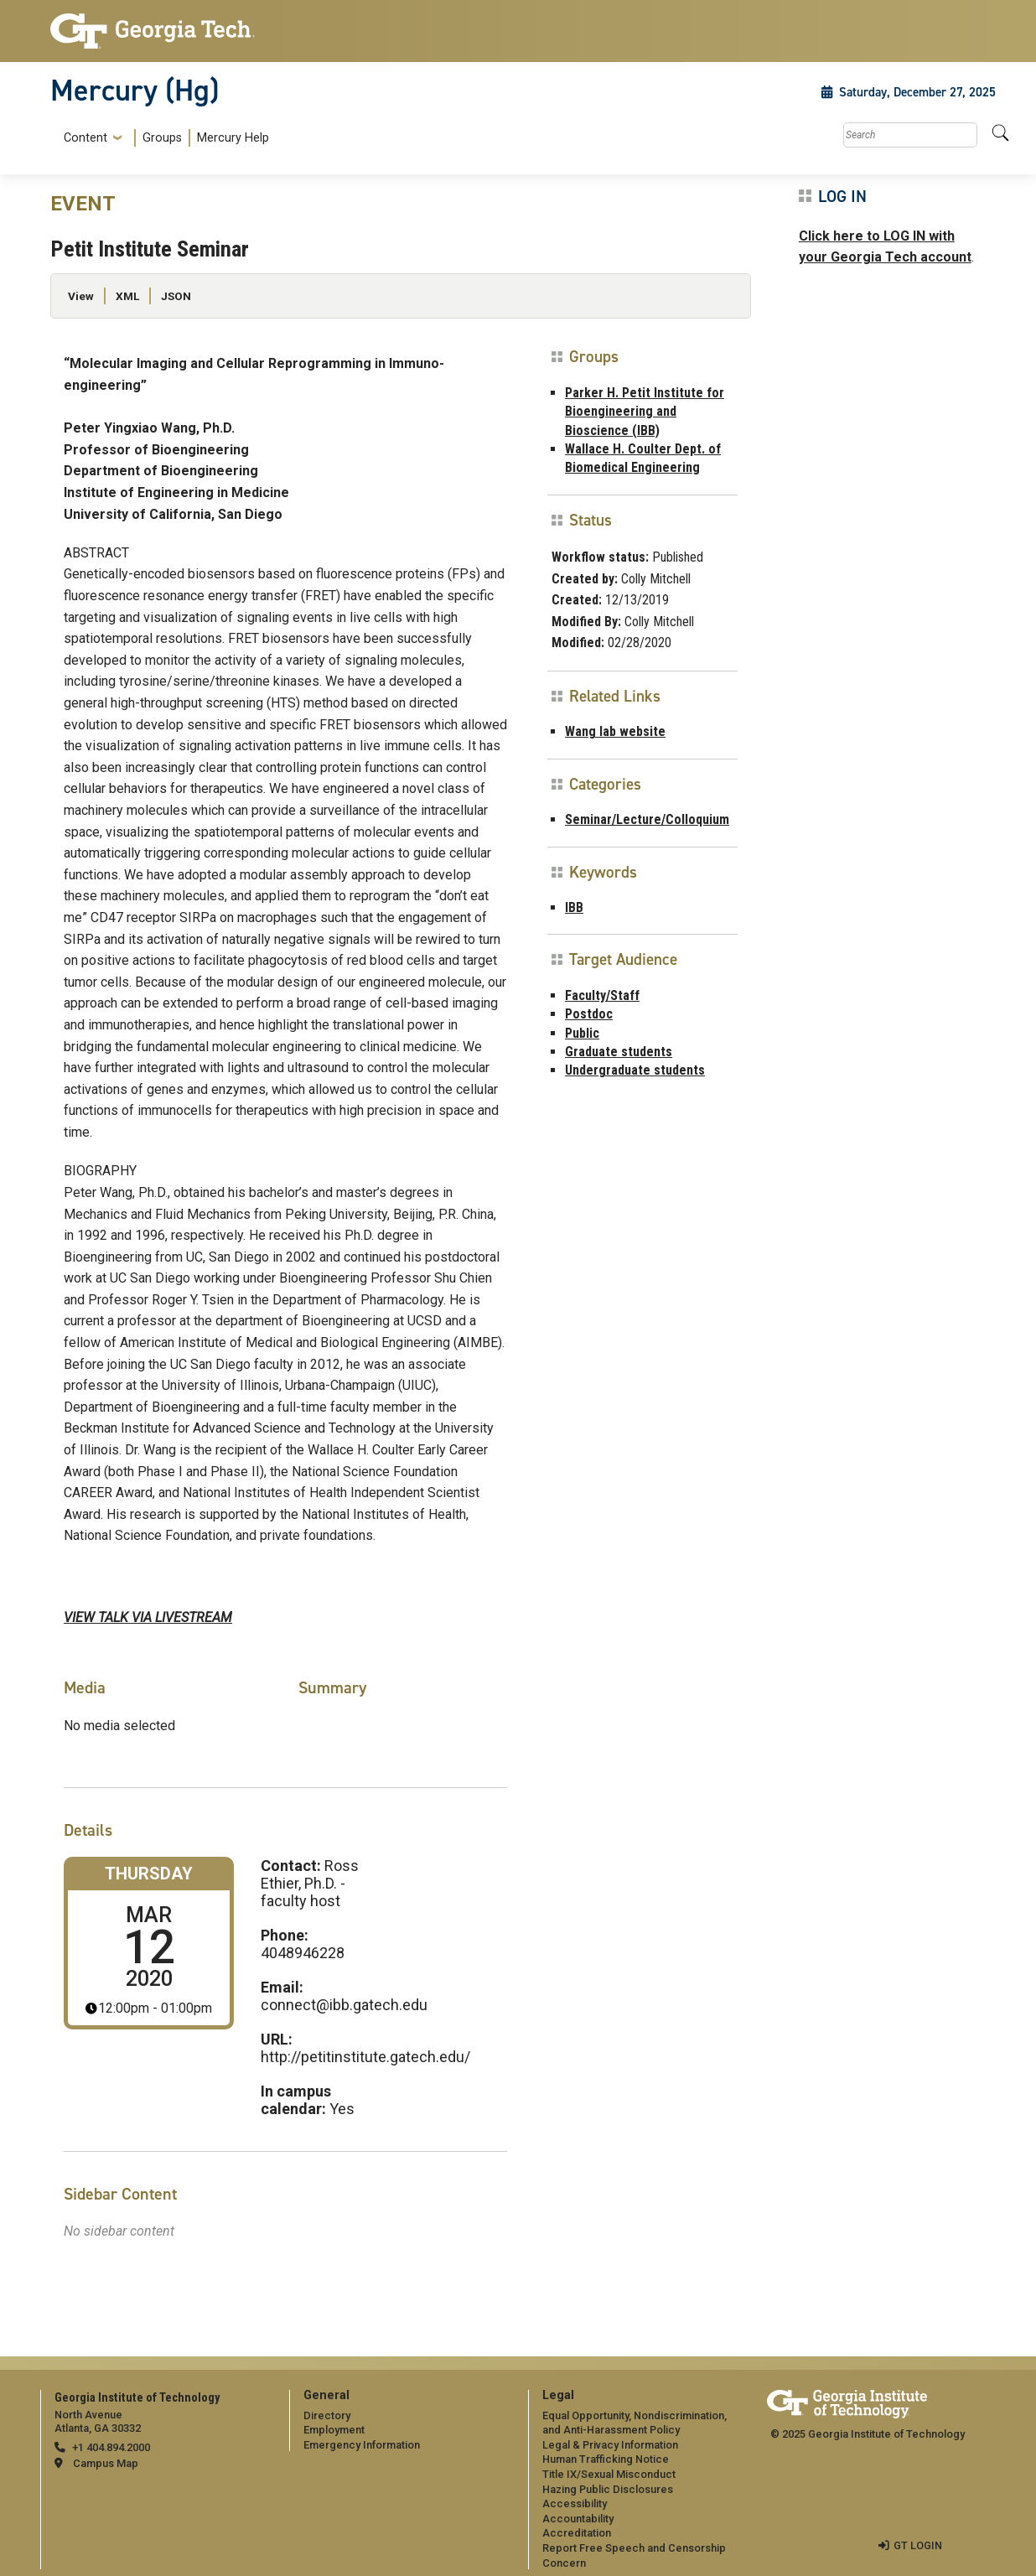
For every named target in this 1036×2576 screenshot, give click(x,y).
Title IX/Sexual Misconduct (609, 2474)
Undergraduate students (635, 1070)
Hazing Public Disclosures (607, 2489)
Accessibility (574, 2503)
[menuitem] (163, 138)
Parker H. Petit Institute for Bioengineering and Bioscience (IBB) (644, 411)
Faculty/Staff (602, 995)
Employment (334, 2429)
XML (127, 296)
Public (582, 1033)
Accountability (578, 2518)
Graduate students (618, 1052)
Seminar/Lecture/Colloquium (647, 819)
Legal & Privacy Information (610, 2445)
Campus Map (105, 2463)
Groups (162, 138)
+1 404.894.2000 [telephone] (111, 2447)
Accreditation (576, 2533)
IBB (574, 907)
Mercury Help (233, 138)
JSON (176, 296)
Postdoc (589, 1014)
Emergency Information (361, 2445)
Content (85, 138)
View (81, 296)
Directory (326, 2415)
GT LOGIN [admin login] (918, 2545)
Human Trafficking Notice (605, 2459)
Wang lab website (615, 731)
